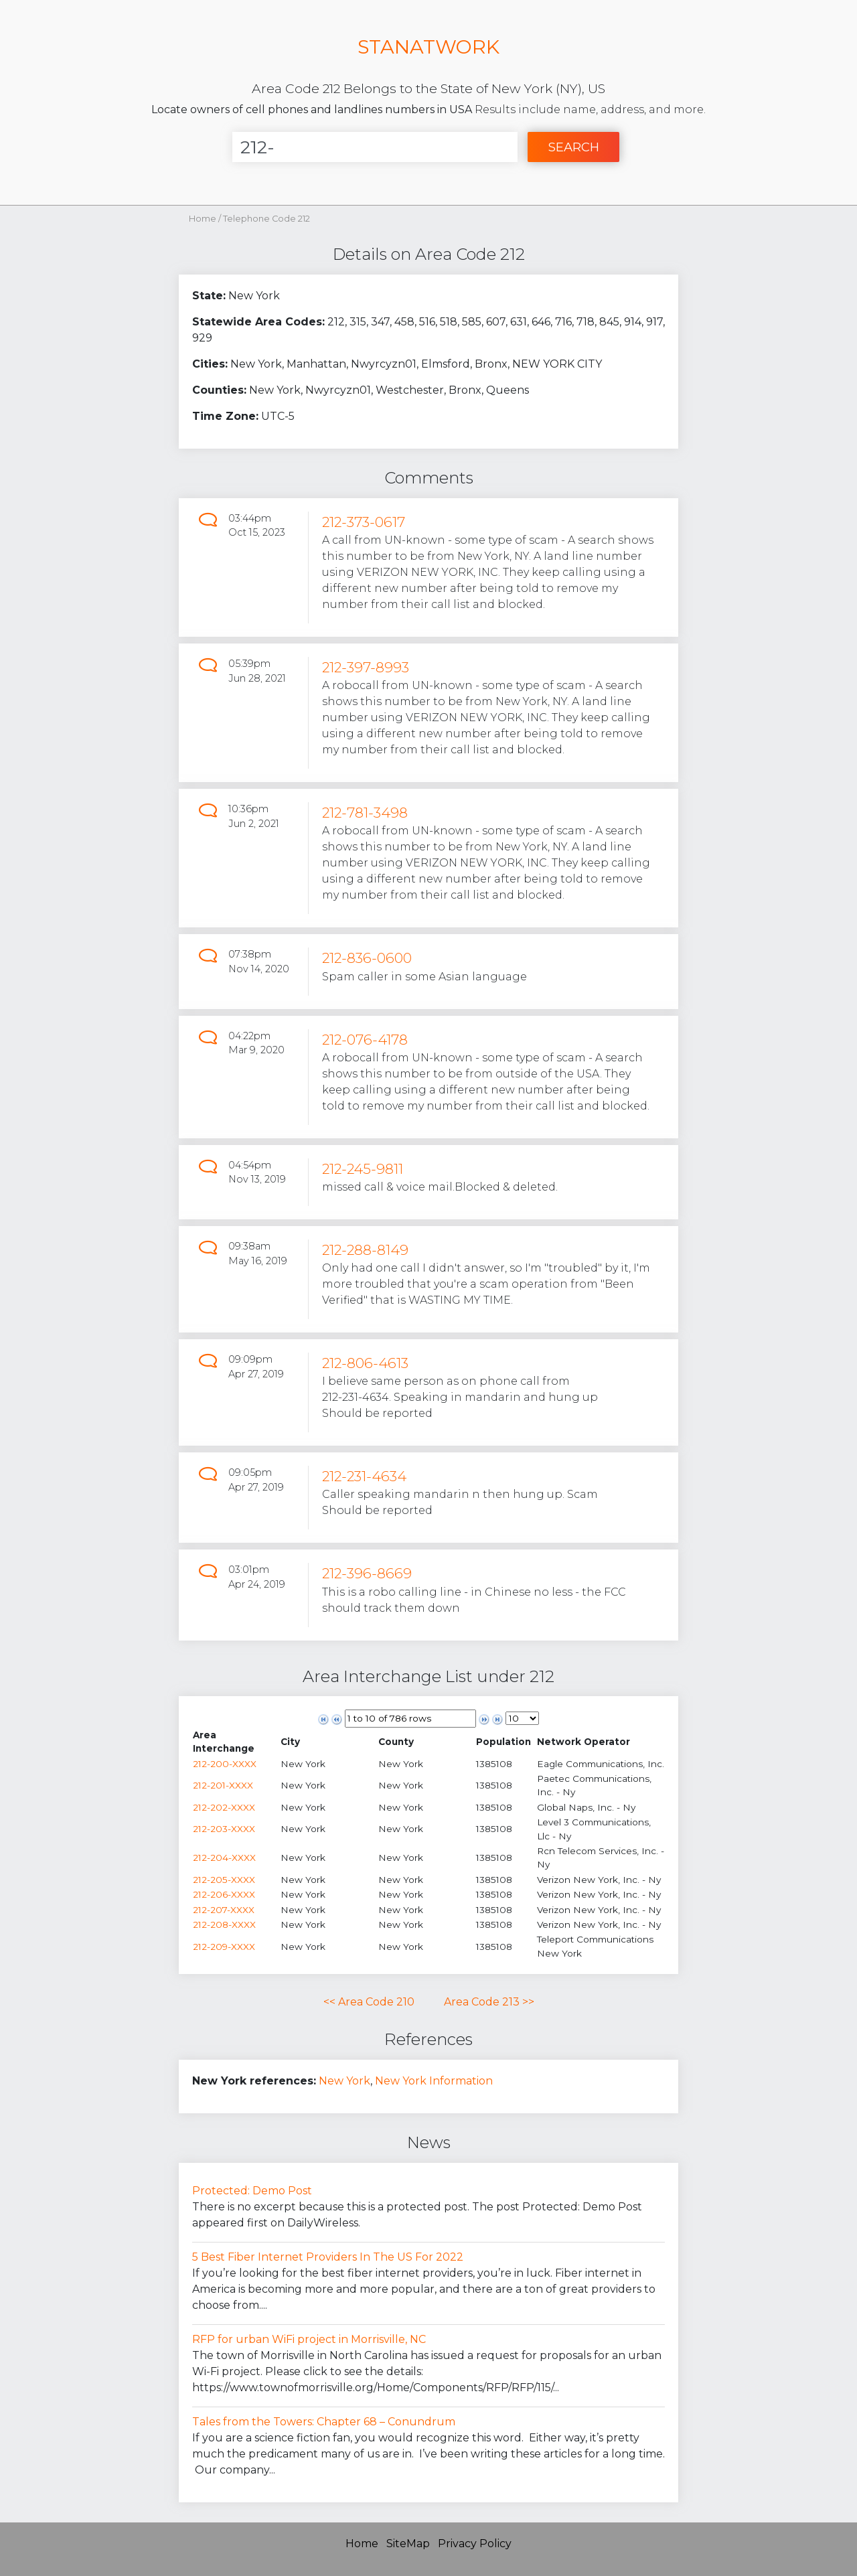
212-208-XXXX (224, 1924)
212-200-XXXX (224, 1763)
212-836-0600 (367, 958)
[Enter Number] (375, 147)
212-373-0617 (363, 522)
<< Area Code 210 (368, 2001)
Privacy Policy (475, 2543)
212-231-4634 (364, 1476)
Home (202, 219)
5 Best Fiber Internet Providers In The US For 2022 (327, 2257)
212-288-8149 (365, 1249)
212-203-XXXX (224, 1828)
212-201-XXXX (223, 1785)
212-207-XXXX (223, 1909)
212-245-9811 (362, 1168)
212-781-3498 (365, 812)
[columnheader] (236, 1742)
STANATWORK (428, 46)
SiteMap (408, 2543)
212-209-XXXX (224, 1946)
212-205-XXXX (224, 1879)
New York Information (434, 2080)
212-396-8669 (367, 1573)
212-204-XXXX (224, 1857)
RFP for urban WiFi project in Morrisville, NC (309, 2339)
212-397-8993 (365, 667)
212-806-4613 (365, 1363)
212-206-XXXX (224, 1894)
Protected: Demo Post (252, 2190)
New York (344, 2080)
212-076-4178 (365, 1039)
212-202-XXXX (224, 1807)
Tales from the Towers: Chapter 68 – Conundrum (323, 2421)
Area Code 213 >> (489, 2001)
